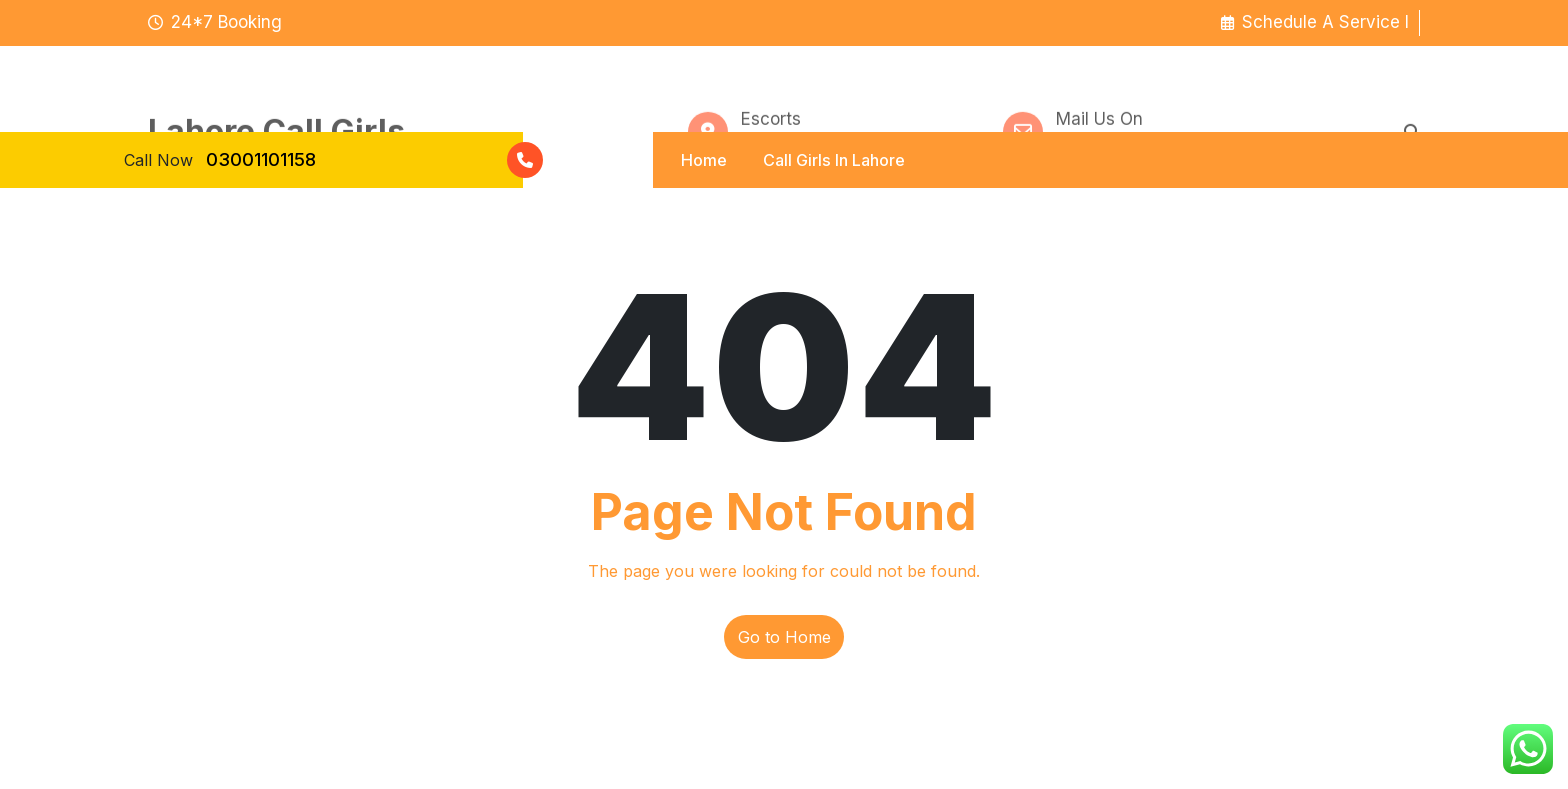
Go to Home (784, 637)
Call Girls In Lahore (833, 159)
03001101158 (261, 159)
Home (702, 159)
